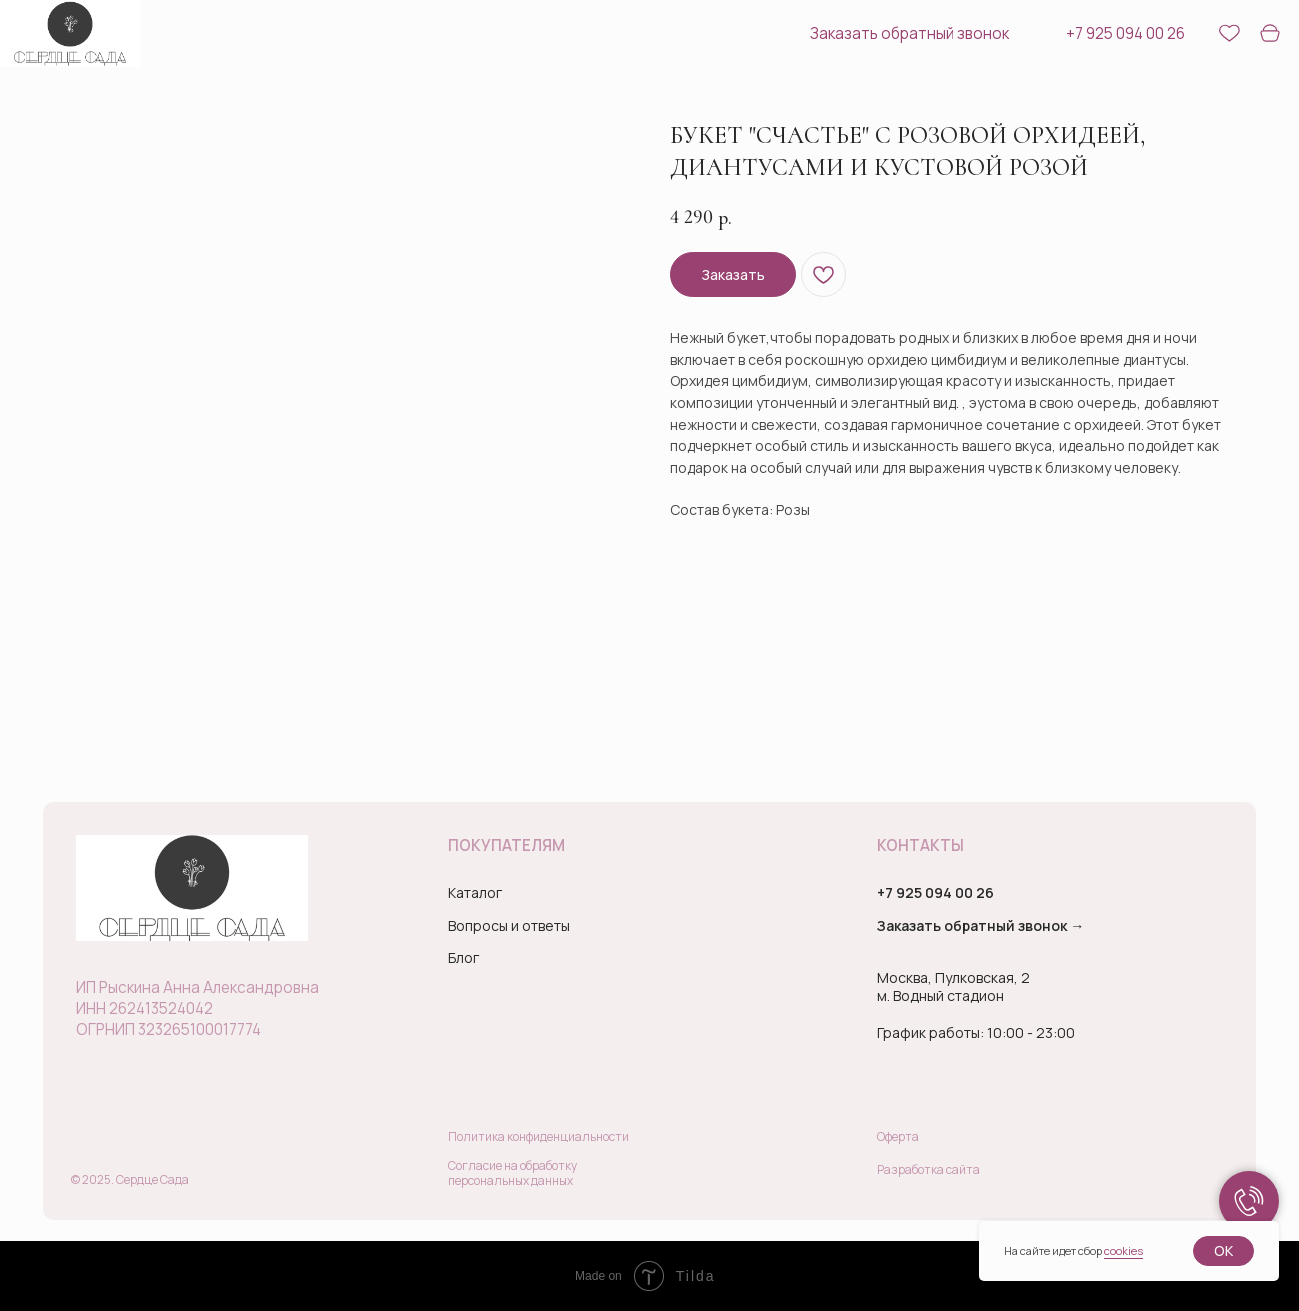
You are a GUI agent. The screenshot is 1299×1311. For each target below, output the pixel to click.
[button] (901, 34)
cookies (1123, 1250)
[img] (70, 33)
